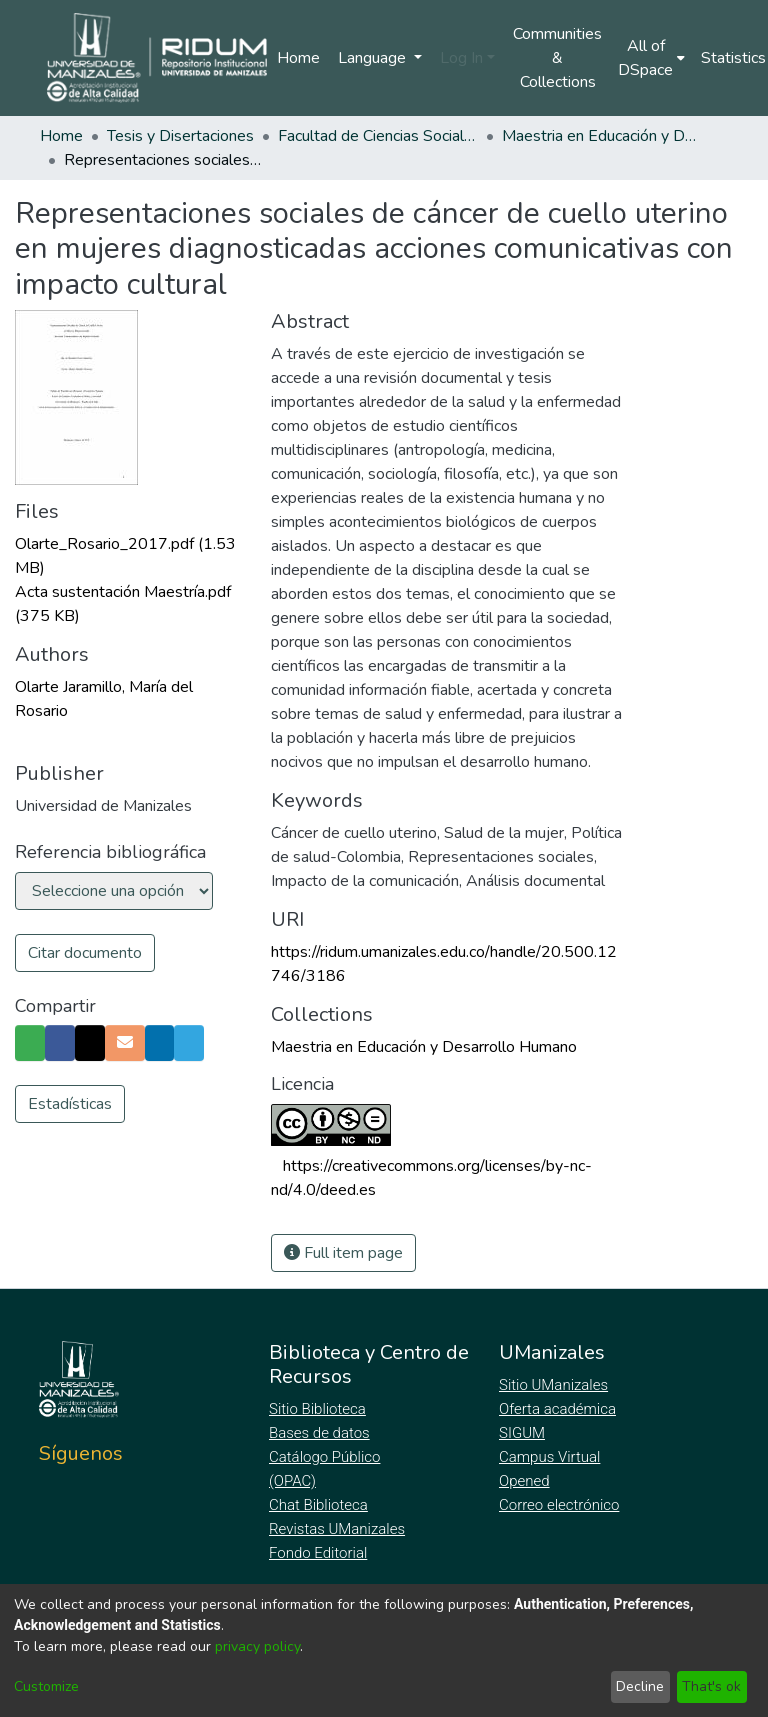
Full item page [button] (343, 1253)
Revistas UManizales (337, 1529)
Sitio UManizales (554, 1385)
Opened (527, 1481)
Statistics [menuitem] (733, 58)
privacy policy (257, 1646)
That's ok (711, 1686)
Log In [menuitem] (461, 58)
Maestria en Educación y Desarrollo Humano (602, 136)
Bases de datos (321, 1433)
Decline (640, 1686)
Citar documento (85, 953)
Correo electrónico (561, 1505)
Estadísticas (70, 1140)
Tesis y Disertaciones (180, 136)
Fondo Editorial (319, 1553)
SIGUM (522, 1433)
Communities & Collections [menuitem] (557, 58)
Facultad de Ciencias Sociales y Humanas (378, 136)
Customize (46, 1686)
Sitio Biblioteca (319, 1409)
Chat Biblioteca (320, 1505)
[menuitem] (651, 58)
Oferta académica (559, 1409)
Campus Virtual (550, 1457)
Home (298, 58)
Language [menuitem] (374, 58)
